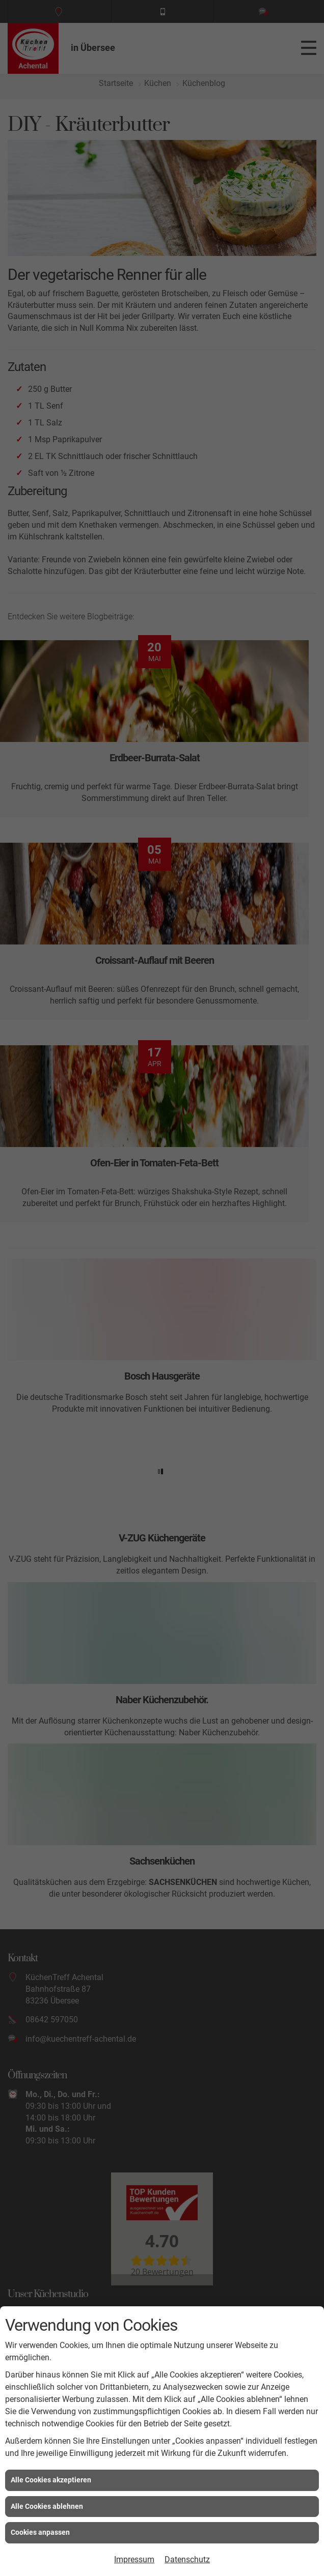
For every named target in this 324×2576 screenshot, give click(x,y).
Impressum (134, 2559)
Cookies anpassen (40, 2532)
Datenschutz (187, 2559)
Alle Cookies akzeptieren (51, 2480)
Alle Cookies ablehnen (47, 2506)
